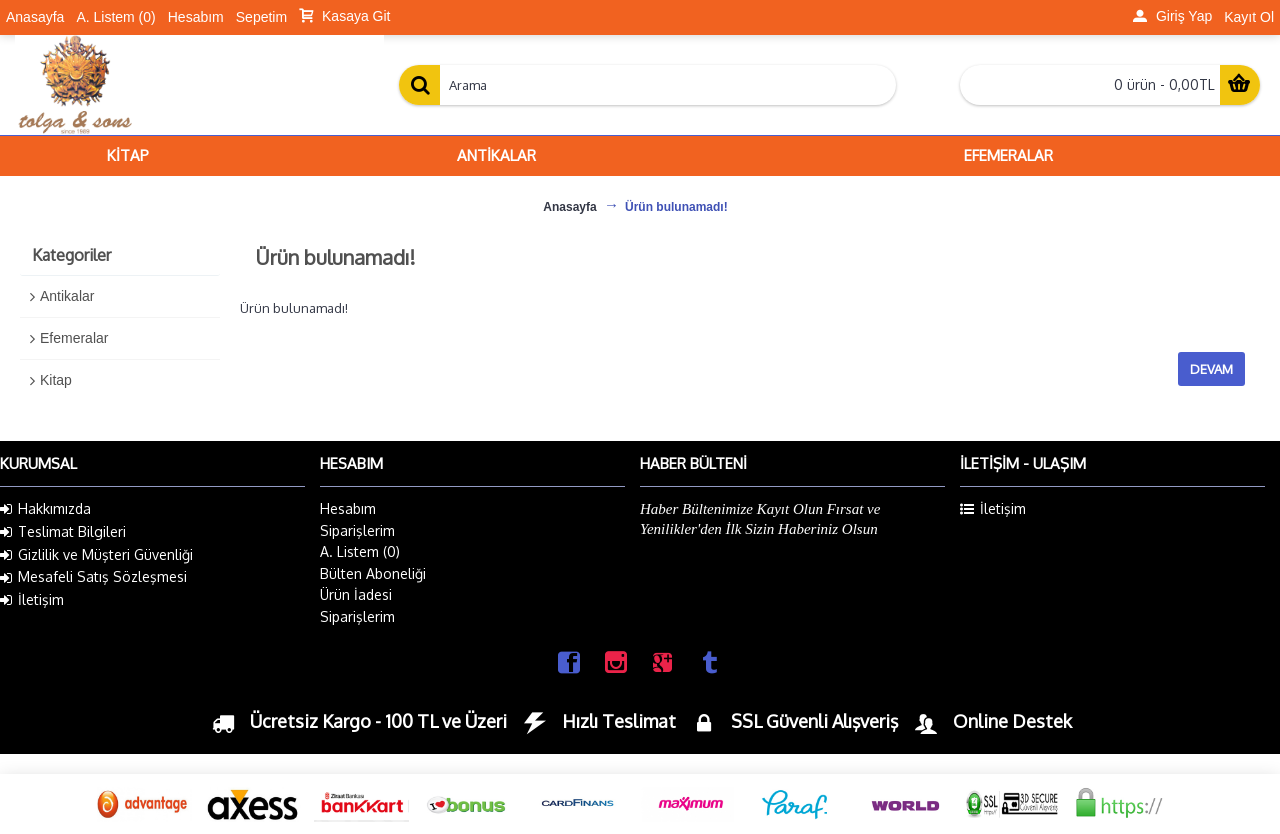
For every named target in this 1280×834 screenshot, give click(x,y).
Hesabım (348, 508)
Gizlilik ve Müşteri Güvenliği (96, 555)
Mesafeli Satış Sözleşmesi (93, 577)
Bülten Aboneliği (373, 573)
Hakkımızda (45, 509)
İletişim (32, 600)
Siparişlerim (357, 530)
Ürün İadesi (356, 594)
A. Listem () (360, 551)
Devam (1211, 369)
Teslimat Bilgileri (63, 532)
